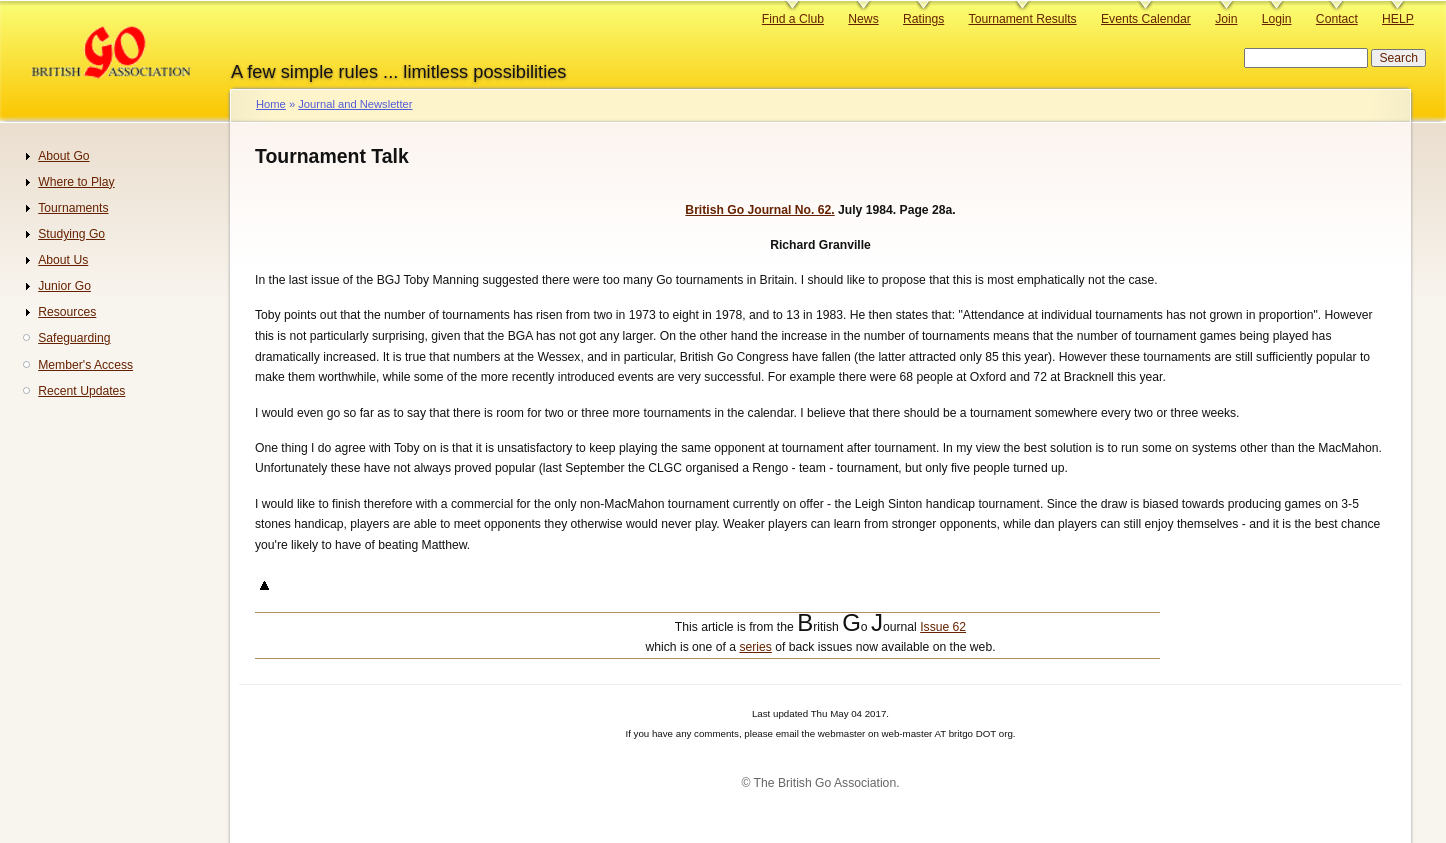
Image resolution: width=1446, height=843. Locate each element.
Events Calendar (1146, 19)
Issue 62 (943, 627)
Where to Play (76, 182)
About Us (63, 260)
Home (271, 104)
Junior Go (64, 286)
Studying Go (71, 234)
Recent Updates (81, 391)
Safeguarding (74, 338)
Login (1277, 19)
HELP (1398, 19)
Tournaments (73, 208)
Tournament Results (1023, 19)
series (755, 647)
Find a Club (793, 19)
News (863, 19)
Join (1226, 19)
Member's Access (85, 365)
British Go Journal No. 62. (759, 210)
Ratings (923, 19)
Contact (1337, 19)
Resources (67, 312)
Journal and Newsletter (355, 104)
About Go (63, 156)
